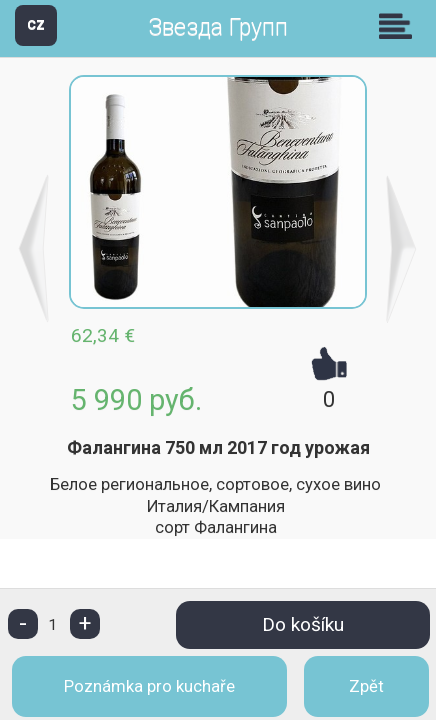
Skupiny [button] (400, 26)
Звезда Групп (218, 27)
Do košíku (303, 624)
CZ (36, 24)
